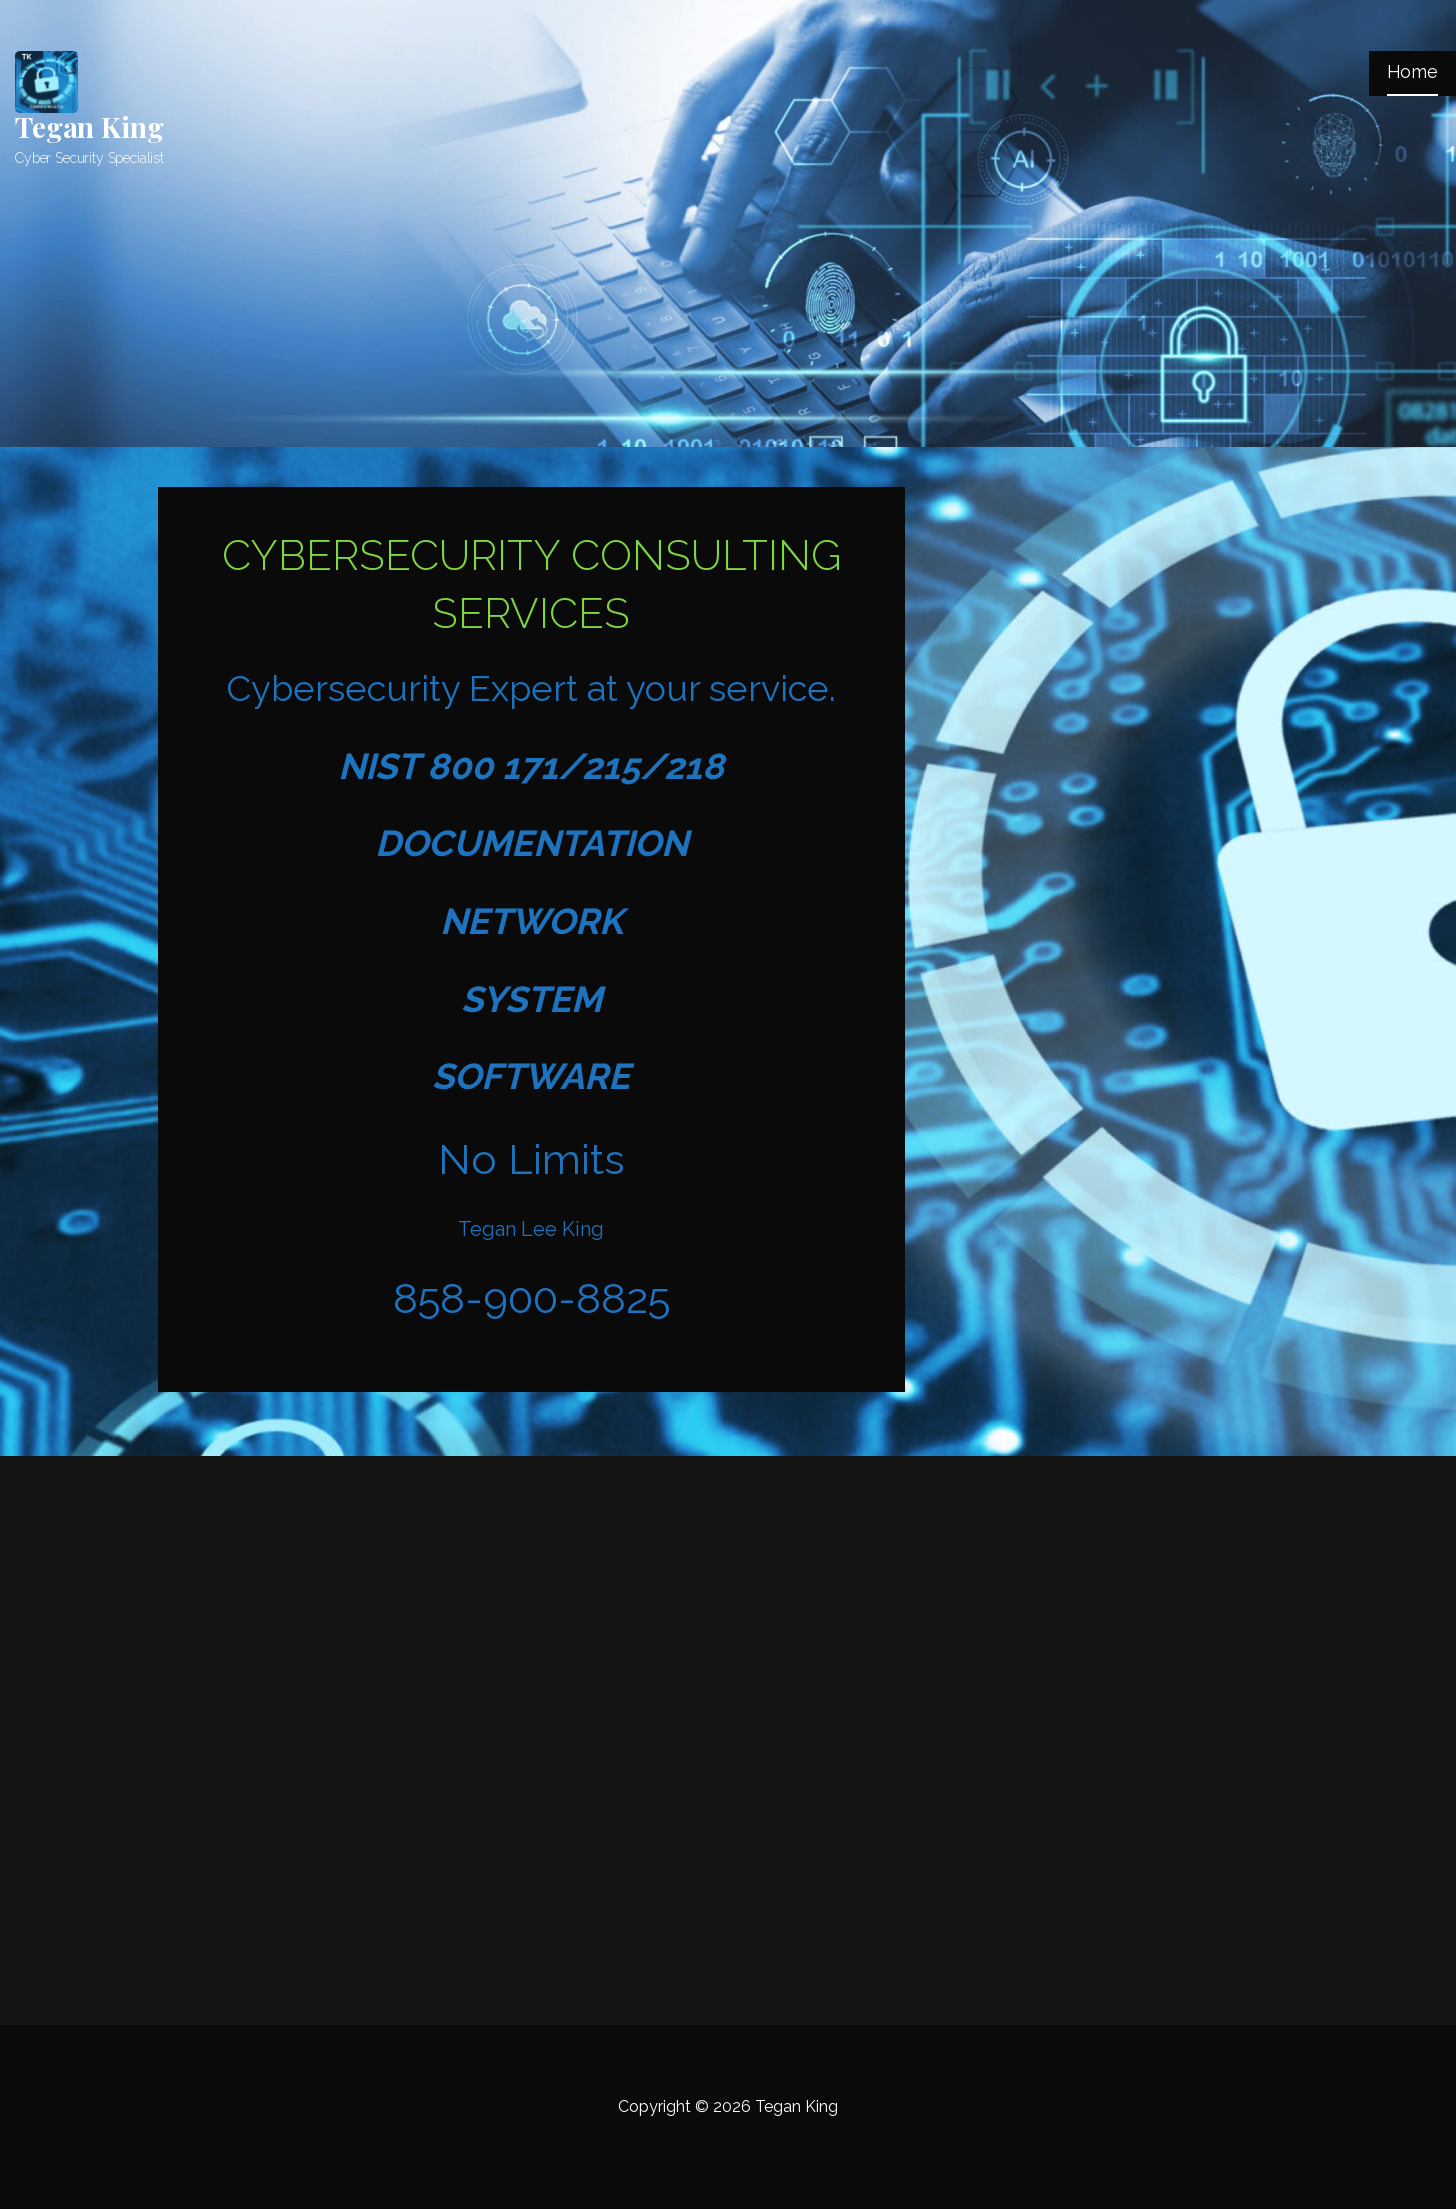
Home (1412, 71)
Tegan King (89, 126)
